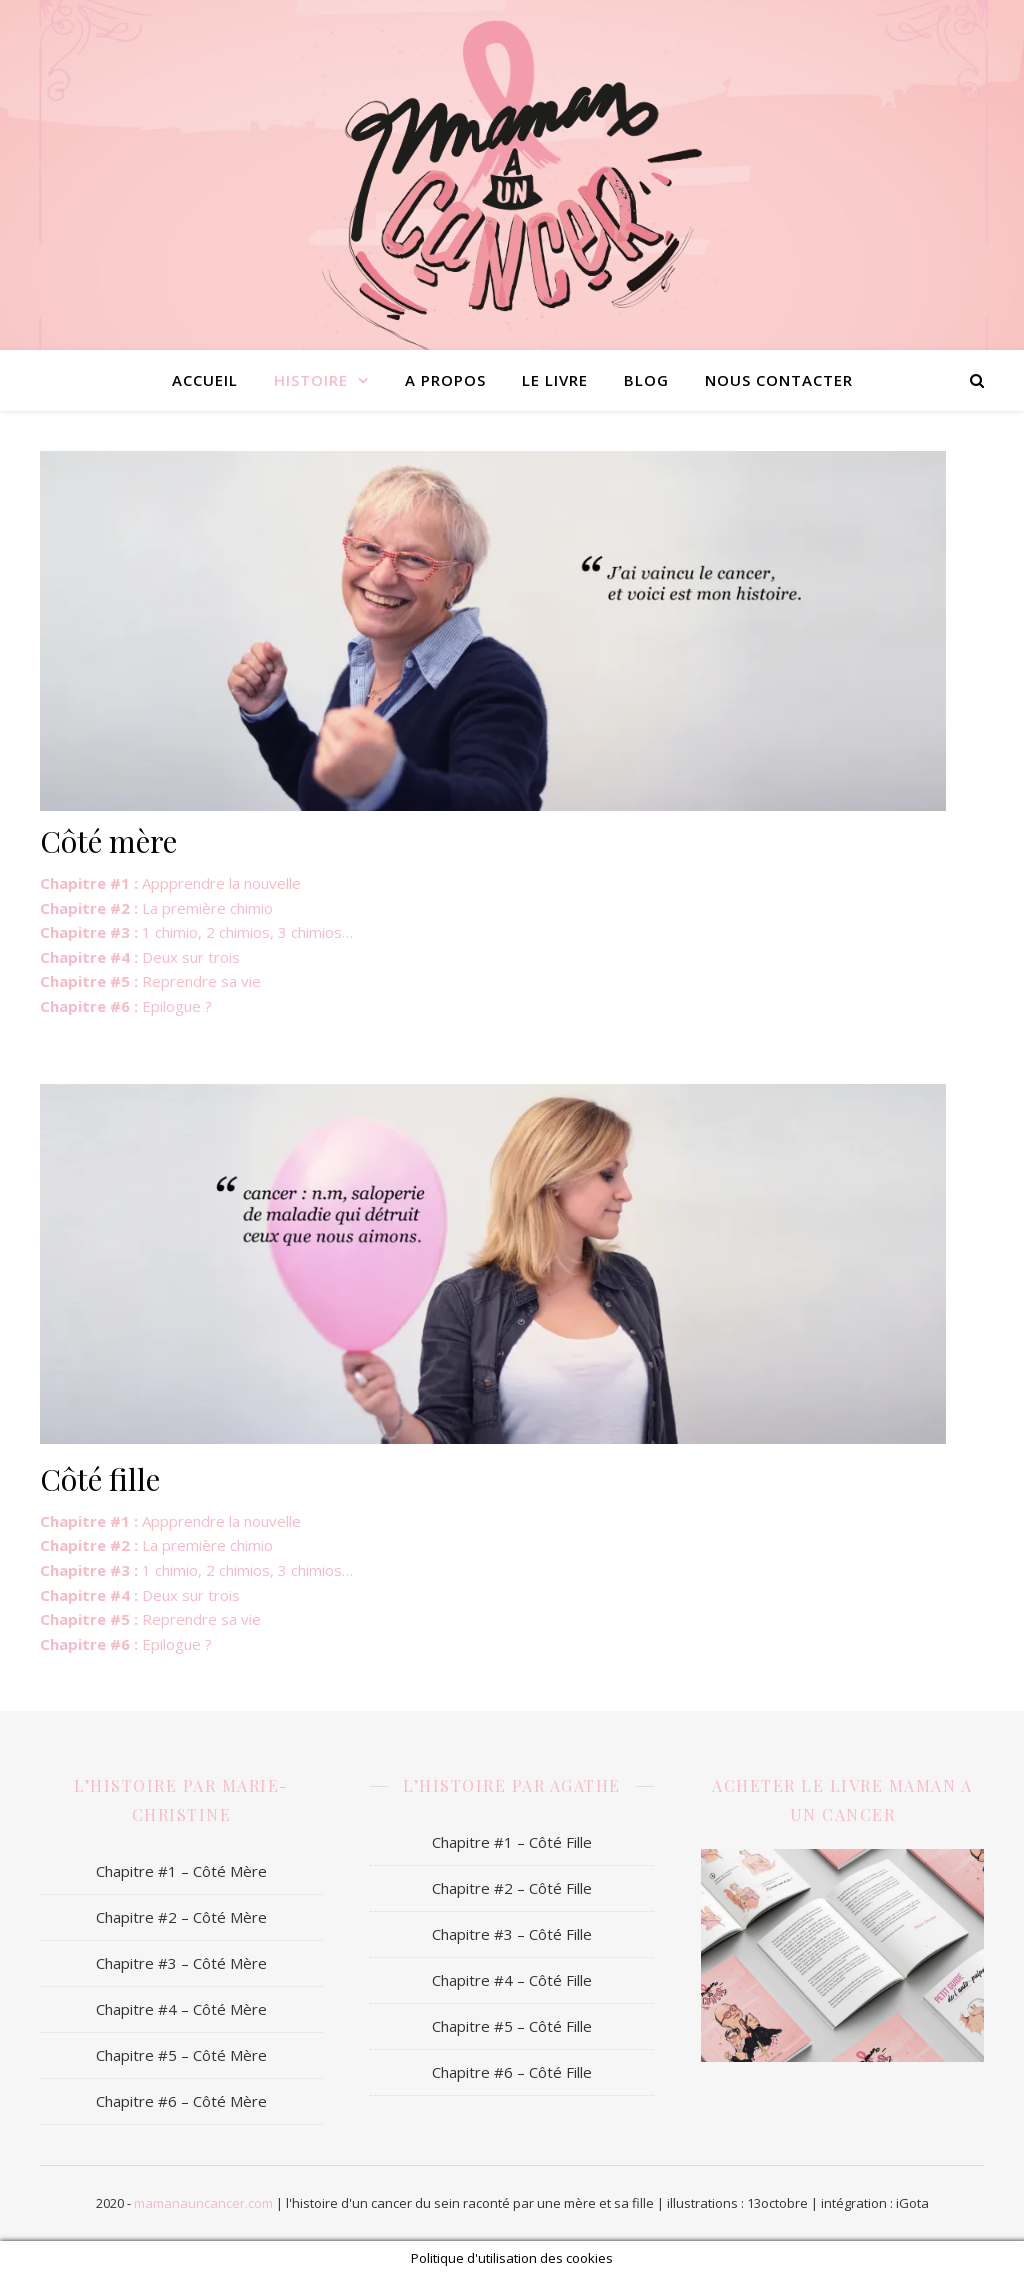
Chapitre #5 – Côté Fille (512, 2026)
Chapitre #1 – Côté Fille (512, 1842)
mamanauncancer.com (203, 2203)
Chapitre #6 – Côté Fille (512, 2072)
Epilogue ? (126, 1006)
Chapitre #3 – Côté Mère (181, 1963)
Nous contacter (779, 380)
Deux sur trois (140, 957)
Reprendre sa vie (150, 981)
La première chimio (156, 908)
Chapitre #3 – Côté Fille (512, 1934)
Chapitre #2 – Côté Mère (181, 1917)
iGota (912, 2203)
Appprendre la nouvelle (170, 883)
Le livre (555, 380)
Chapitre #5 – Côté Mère (181, 2055)
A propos (445, 380)
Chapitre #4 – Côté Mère (181, 2009)
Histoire (311, 380)
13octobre (777, 2203)
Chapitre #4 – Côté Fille (512, 1980)
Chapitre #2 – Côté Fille (512, 1888)
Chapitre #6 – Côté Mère (181, 2101)
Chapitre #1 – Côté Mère (181, 1871)
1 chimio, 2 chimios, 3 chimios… (196, 932)
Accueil (205, 380)
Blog (646, 380)
